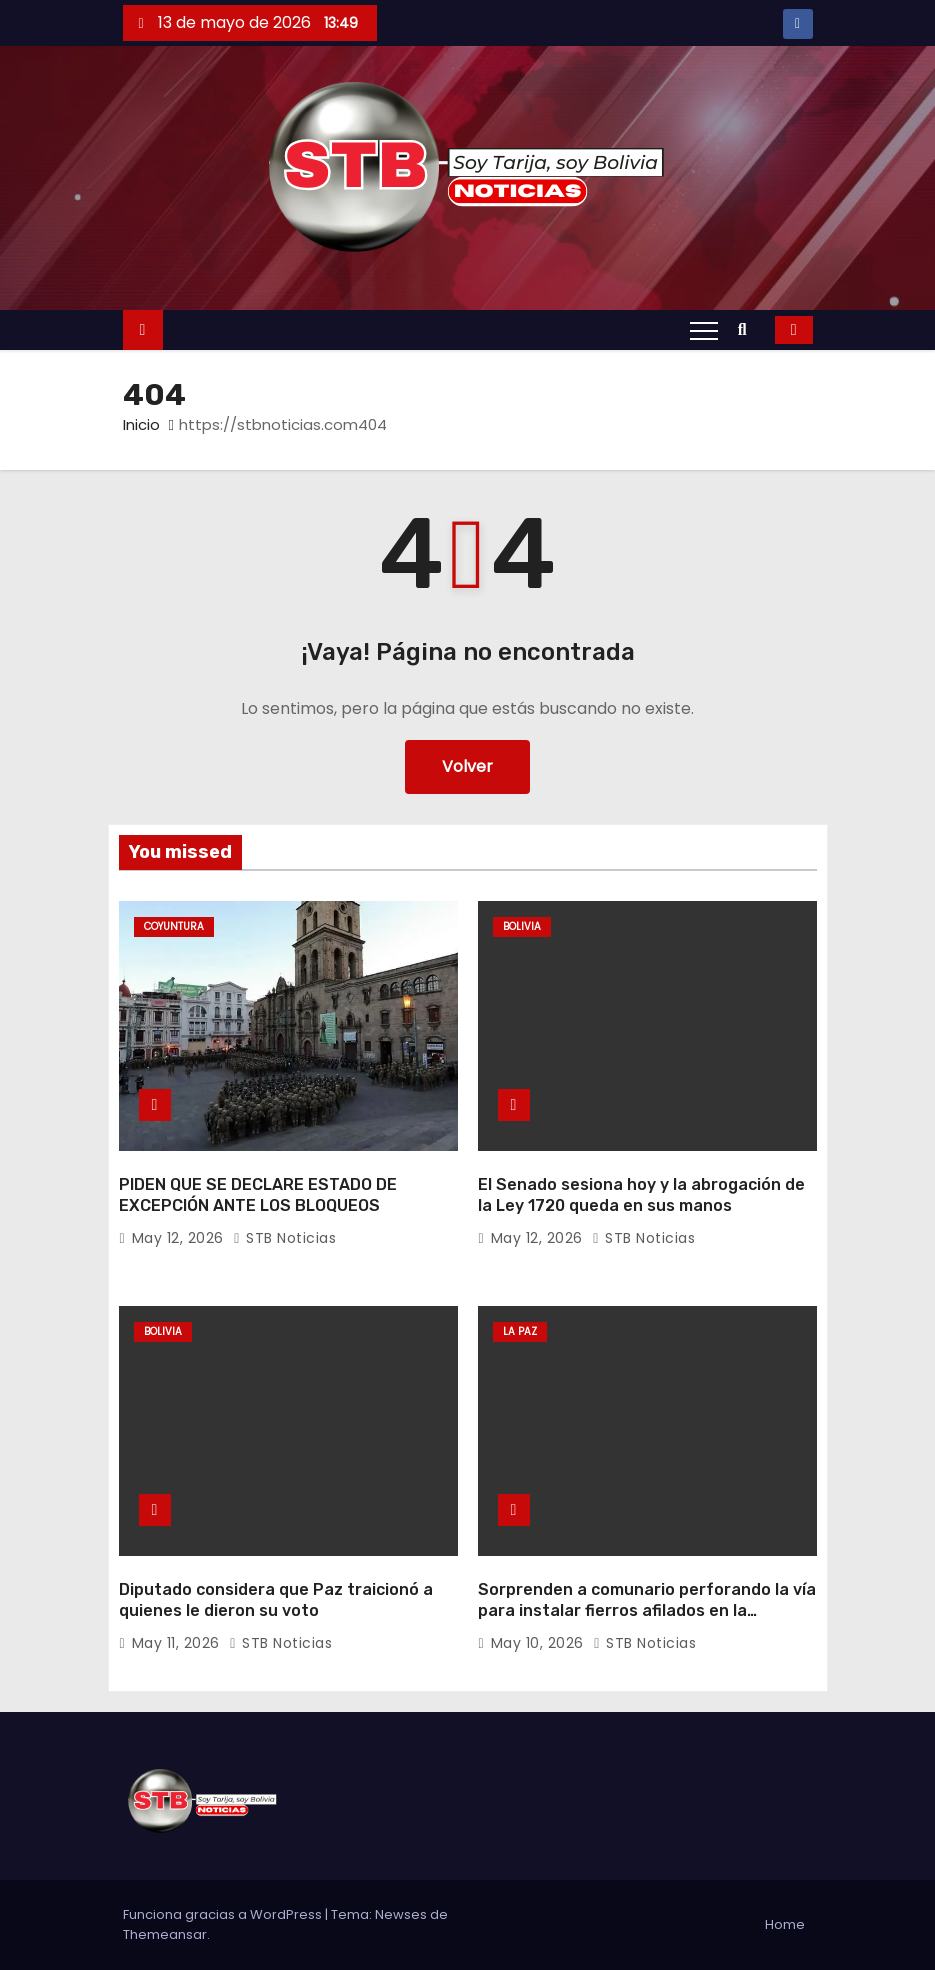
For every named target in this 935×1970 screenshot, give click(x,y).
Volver (467, 766)
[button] (747, 329)
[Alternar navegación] (704, 330)
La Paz (520, 1331)
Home (785, 1924)
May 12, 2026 (180, 1238)
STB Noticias (284, 1238)
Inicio (141, 424)
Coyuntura (174, 926)
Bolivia (522, 926)
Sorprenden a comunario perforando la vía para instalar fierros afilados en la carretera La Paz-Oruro (647, 1611)
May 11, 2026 (178, 1643)
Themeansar (165, 1934)
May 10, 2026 (540, 1643)
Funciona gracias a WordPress (224, 1914)
